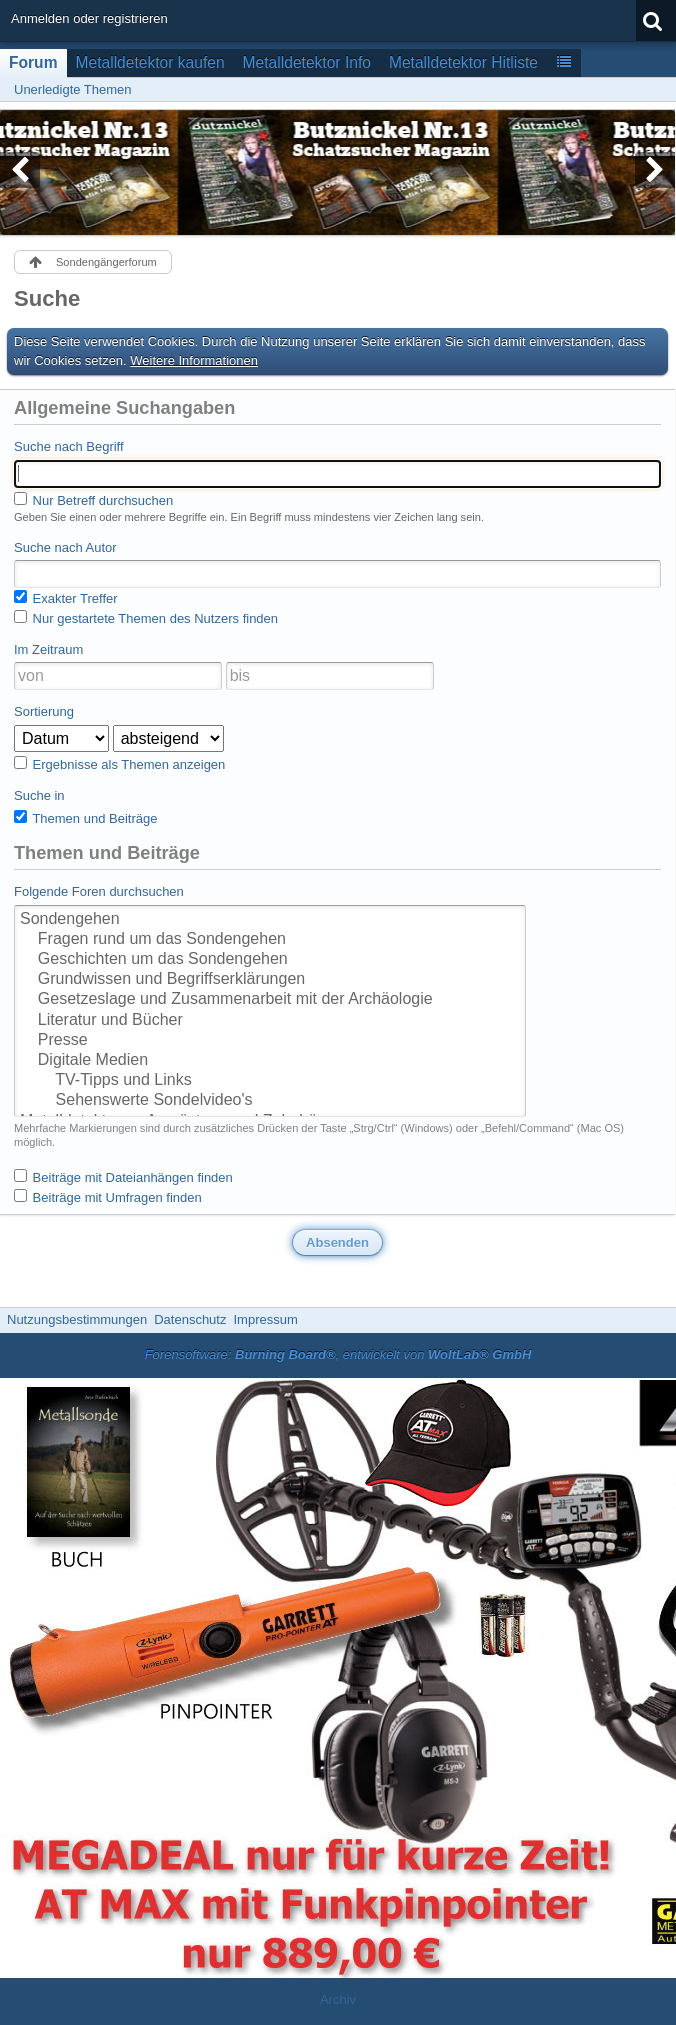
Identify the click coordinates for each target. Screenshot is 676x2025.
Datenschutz (190, 1319)
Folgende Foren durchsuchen (99, 891)
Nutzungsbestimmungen (77, 1319)
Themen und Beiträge (85, 818)
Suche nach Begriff (69, 446)
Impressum (265, 1319)
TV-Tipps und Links (270, 1081)
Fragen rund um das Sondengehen (270, 940)
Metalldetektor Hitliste (463, 62)
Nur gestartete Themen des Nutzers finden (146, 618)
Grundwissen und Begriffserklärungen (270, 980)
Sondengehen (270, 920)
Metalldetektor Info (307, 62)
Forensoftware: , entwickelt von (338, 1354)
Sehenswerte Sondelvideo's (270, 1101)
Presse (270, 1041)
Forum (33, 62)
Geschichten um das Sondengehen (270, 960)
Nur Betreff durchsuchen (93, 500)
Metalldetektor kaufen (150, 62)
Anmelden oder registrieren (89, 18)
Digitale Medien (270, 1061)
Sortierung (44, 711)
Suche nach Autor (65, 547)
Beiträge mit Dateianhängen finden (123, 1177)
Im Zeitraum (48, 649)
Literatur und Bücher (270, 1021)
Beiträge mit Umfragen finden (108, 1197)
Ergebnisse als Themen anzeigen (119, 764)
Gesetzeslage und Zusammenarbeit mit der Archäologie (270, 1000)
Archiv (338, 1999)
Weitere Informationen (194, 360)
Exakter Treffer (66, 598)
